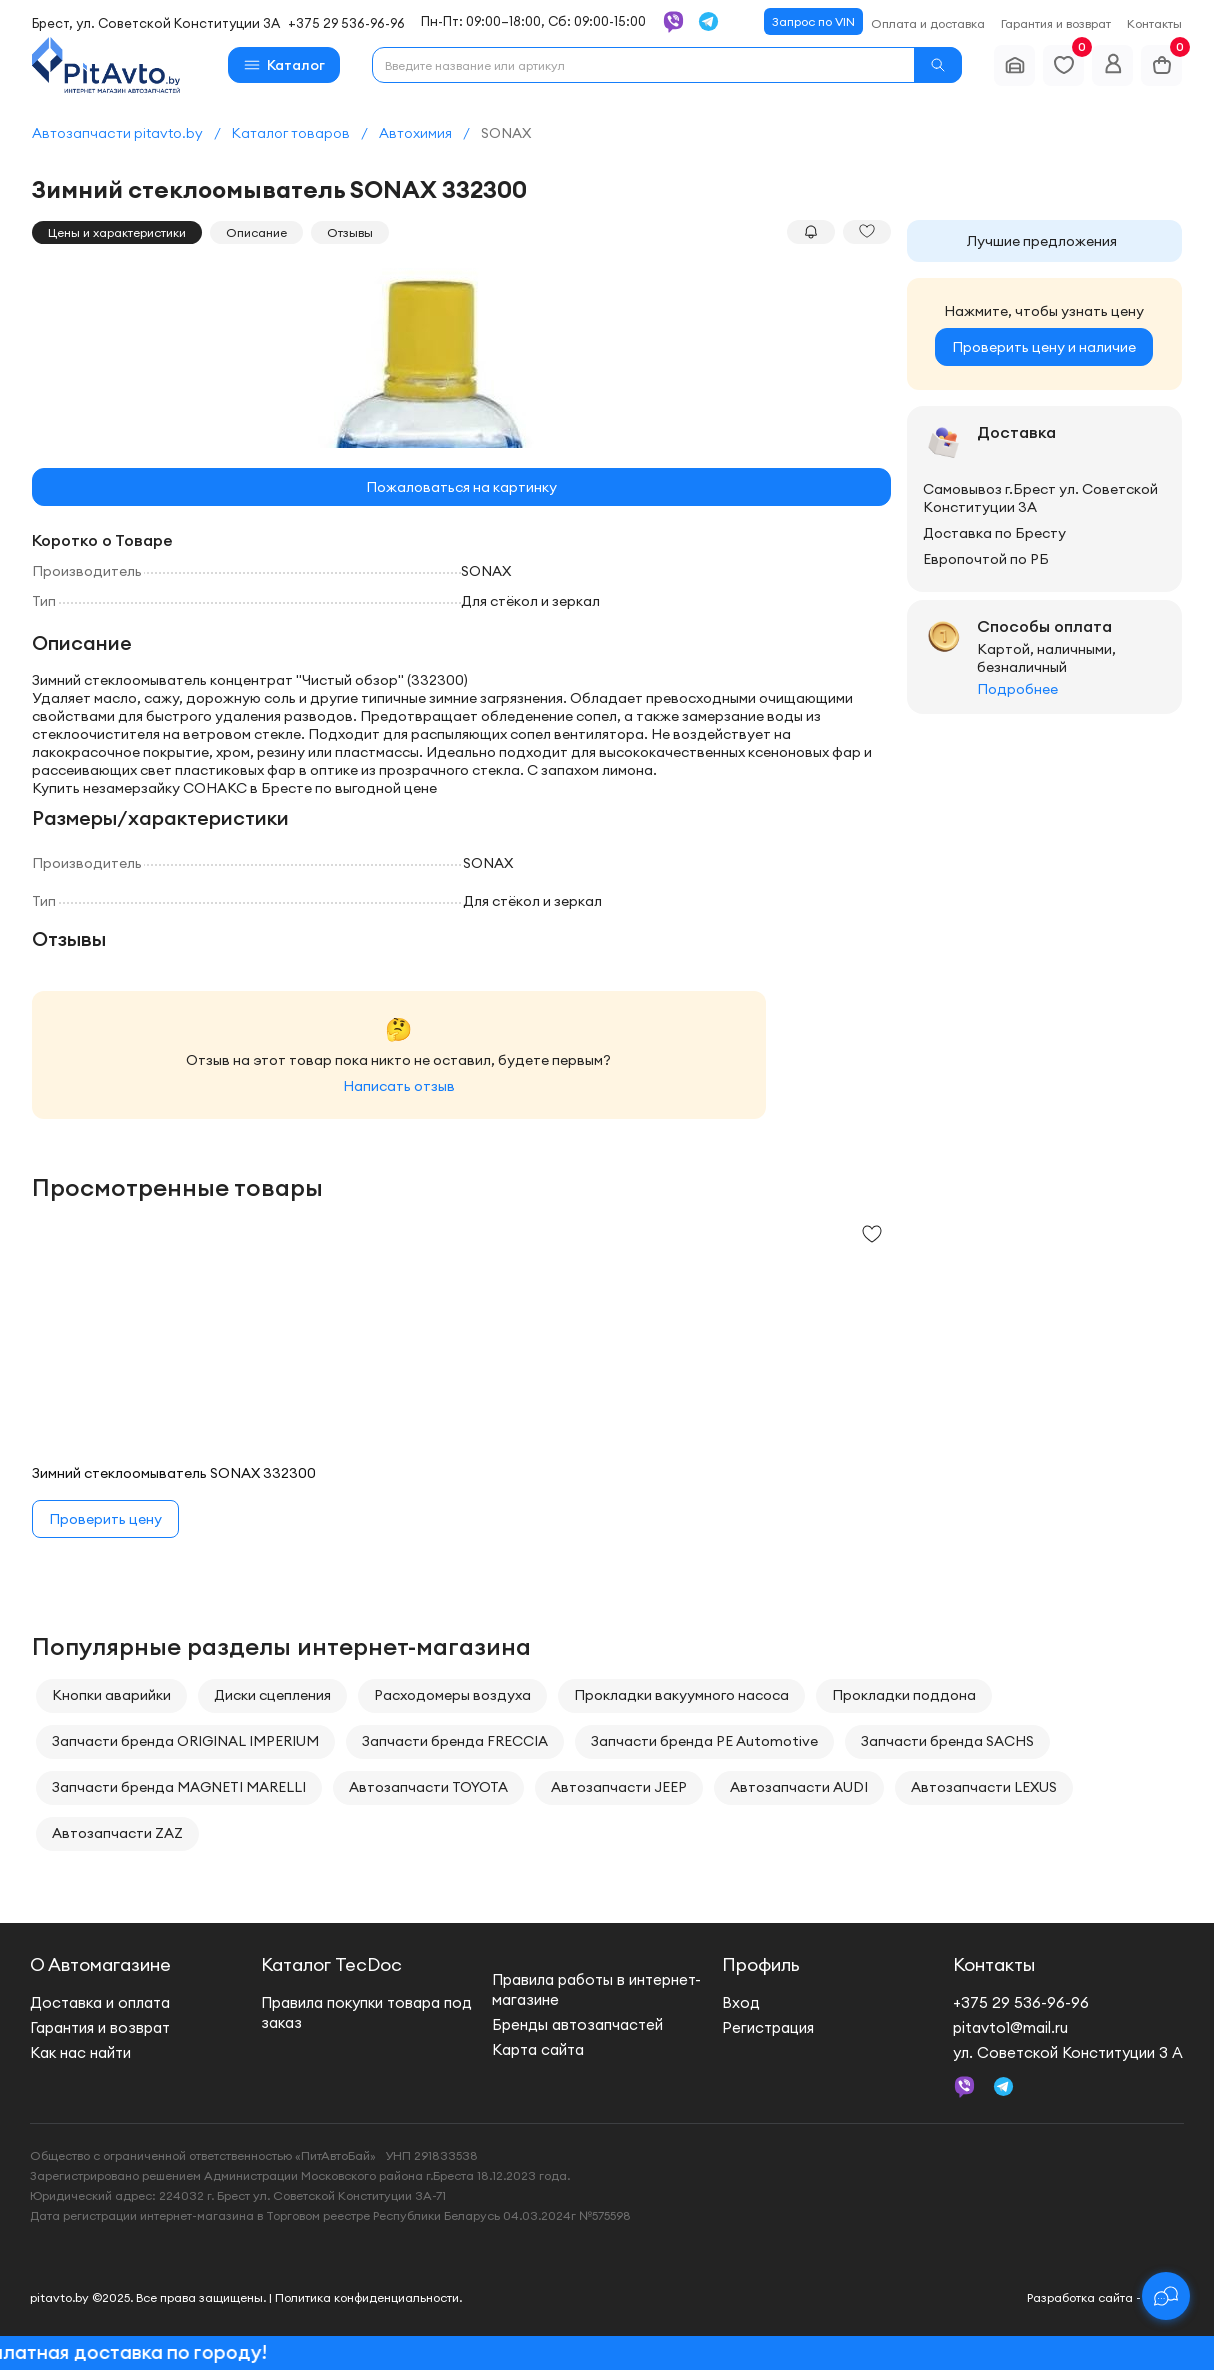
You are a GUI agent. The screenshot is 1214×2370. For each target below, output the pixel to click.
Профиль (761, 1964)
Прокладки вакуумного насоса (681, 1695)
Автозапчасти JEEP (619, 1787)
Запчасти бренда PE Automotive (704, 1741)
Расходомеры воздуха (452, 1695)
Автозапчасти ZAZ (117, 1833)
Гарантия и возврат (1056, 23)
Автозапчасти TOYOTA (428, 1787)
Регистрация (768, 2027)
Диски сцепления (272, 1695)
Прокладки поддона (904, 1695)
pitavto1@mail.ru (1010, 2027)
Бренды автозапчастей (577, 2024)
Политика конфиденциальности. (368, 2297)
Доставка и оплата (100, 2002)
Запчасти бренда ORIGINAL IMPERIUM (185, 1741)
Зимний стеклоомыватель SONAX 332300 (174, 1473)
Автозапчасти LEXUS (984, 1787)
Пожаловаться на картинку (461, 487)
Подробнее (1017, 689)
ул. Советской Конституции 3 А (1068, 2052)
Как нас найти (80, 2052)
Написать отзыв (399, 1086)
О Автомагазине (100, 1964)
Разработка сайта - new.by (1105, 2297)
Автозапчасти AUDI (799, 1787)
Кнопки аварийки (111, 1695)
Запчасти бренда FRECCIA (455, 1741)
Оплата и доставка (928, 23)
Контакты (1154, 23)
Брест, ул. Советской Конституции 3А (156, 23)
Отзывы (350, 232)
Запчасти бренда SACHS (947, 1741)
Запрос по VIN (813, 21)
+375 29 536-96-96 (346, 23)
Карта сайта (538, 2049)
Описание (256, 232)
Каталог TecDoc (331, 1964)
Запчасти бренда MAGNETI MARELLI (179, 1787)
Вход (741, 2002)
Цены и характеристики (117, 232)
